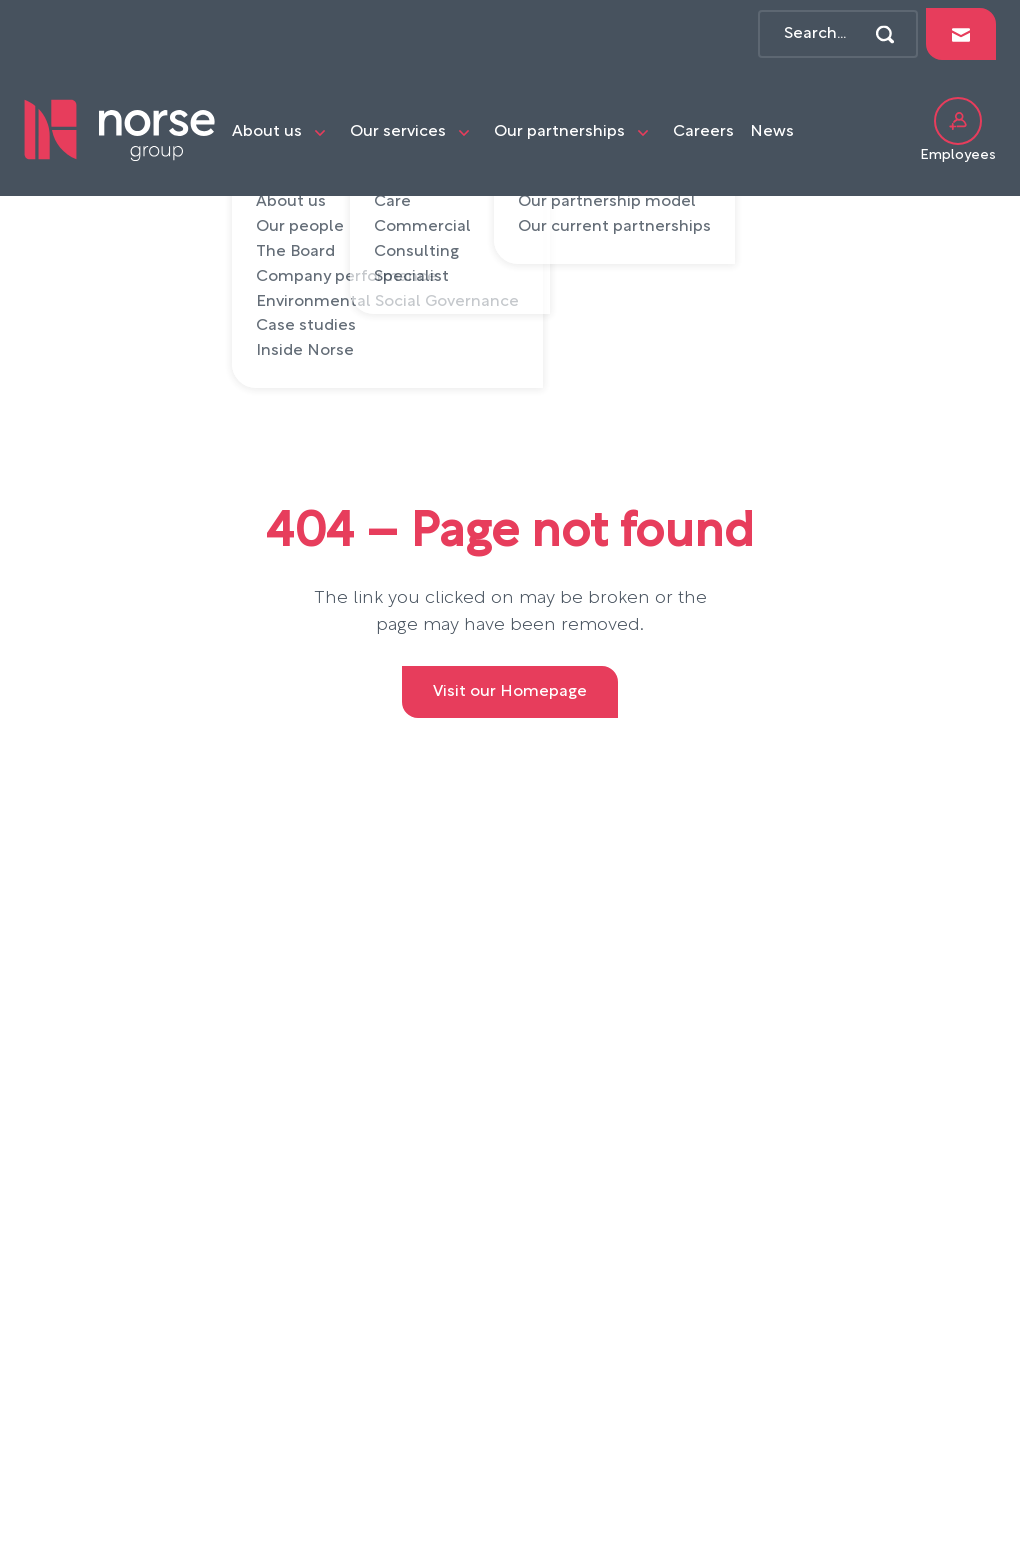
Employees (958, 130)
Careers (703, 132)
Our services (398, 132)
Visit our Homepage (510, 692)
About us (267, 132)
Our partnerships (559, 132)
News (772, 132)
